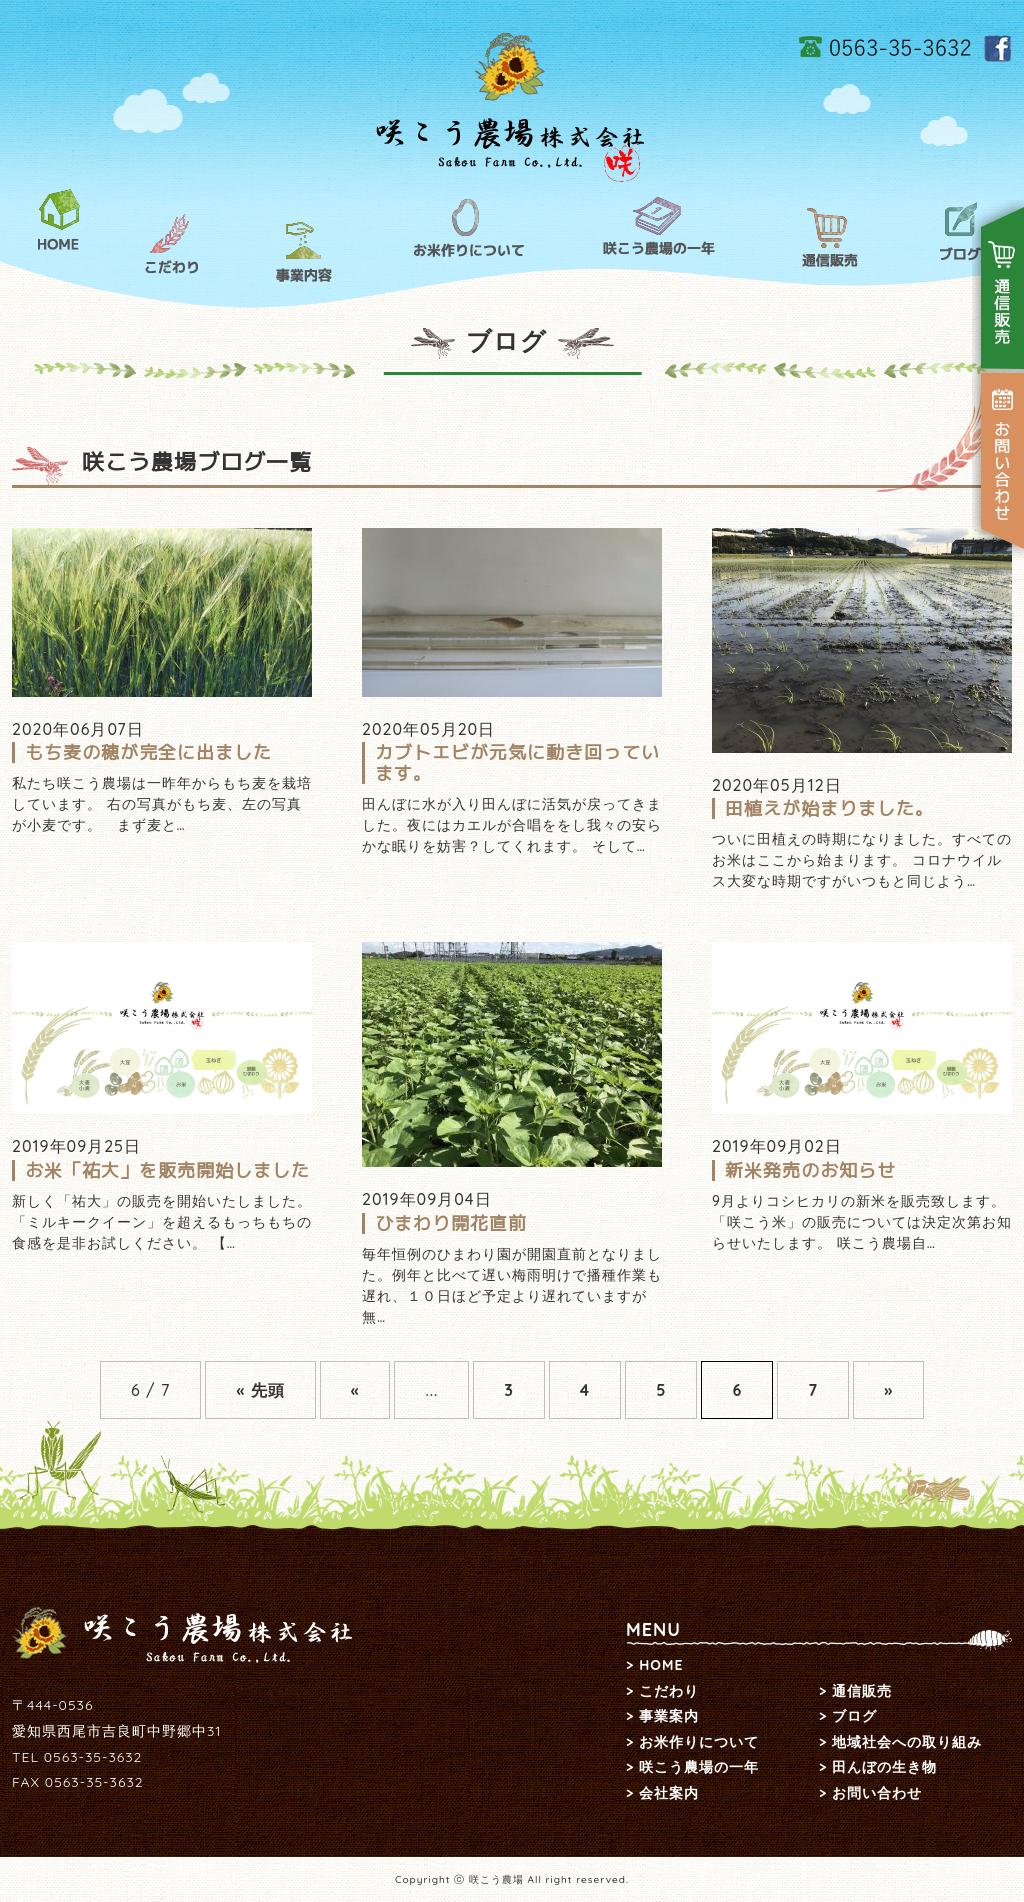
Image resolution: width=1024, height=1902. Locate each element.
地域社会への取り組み (907, 1742)
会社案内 (669, 1793)
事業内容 (304, 251)
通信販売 (830, 239)
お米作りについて (467, 229)
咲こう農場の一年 (660, 229)
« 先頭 (260, 1390)
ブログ (959, 233)
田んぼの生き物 (884, 1767)
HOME (59, 221)
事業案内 (669, 1716)
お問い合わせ (877, 1793)
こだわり (172, 244)
